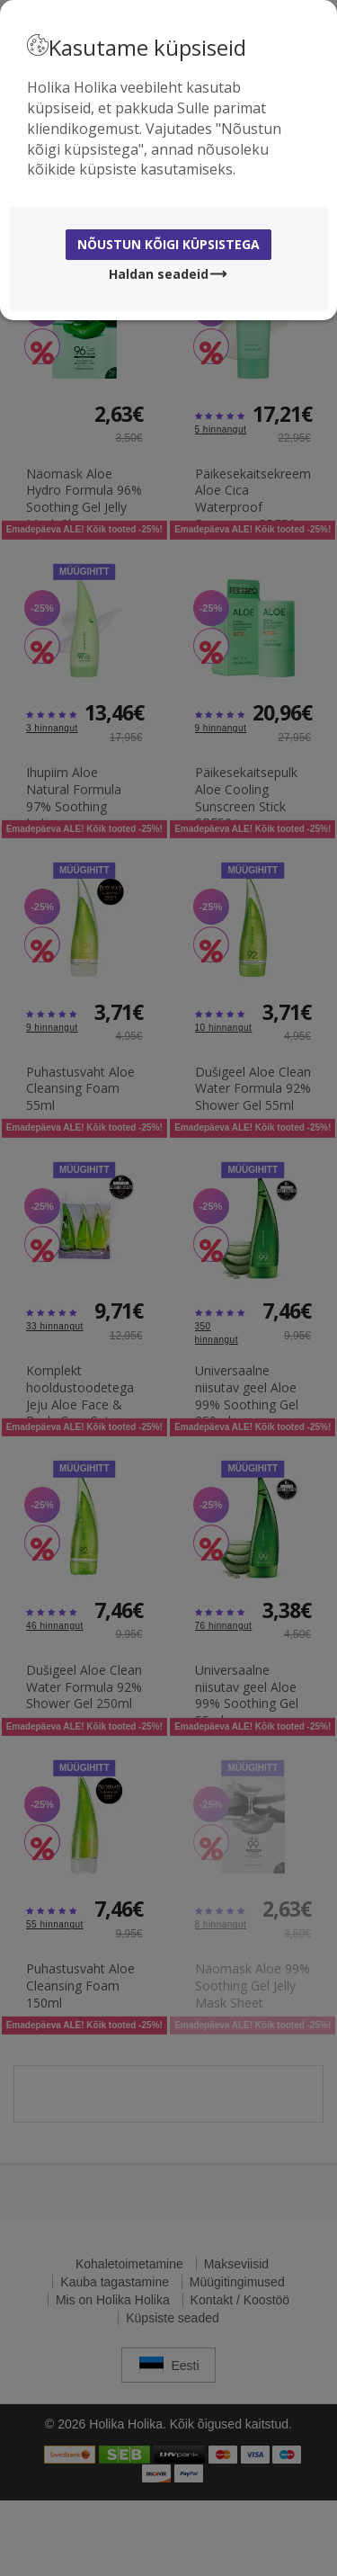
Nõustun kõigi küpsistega (168, 244)
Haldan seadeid (168, 274)
